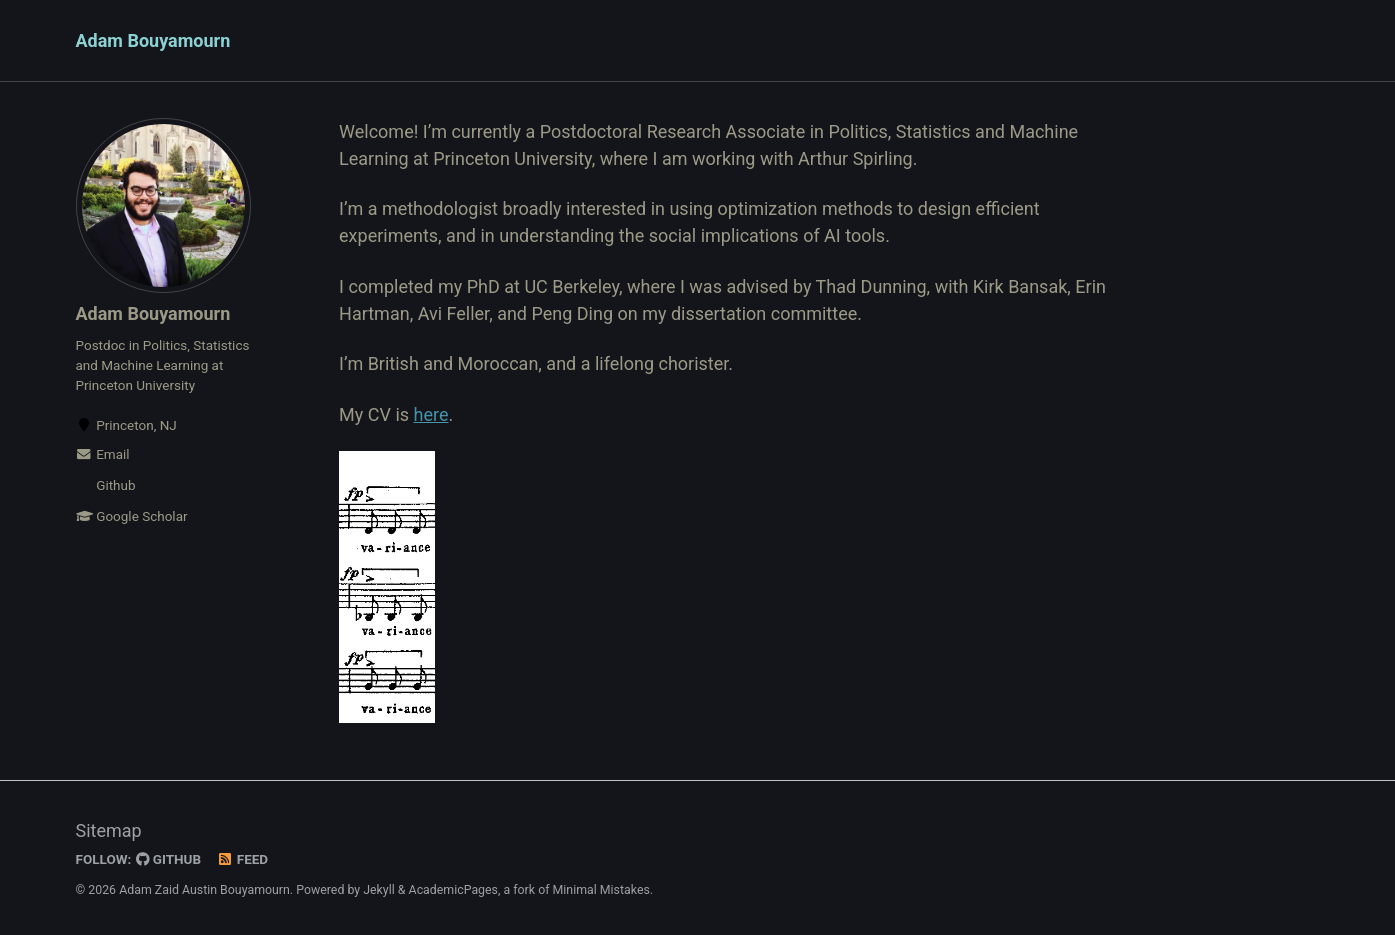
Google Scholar (132, 516)
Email (103, 454)
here (431, 414)
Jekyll (379, 890)
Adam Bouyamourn (153, 40)
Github (106, 485)
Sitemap (109, 830)
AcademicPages (453, 890)
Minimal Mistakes (601, 890)
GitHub (168, 859)
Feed (242, 859)
